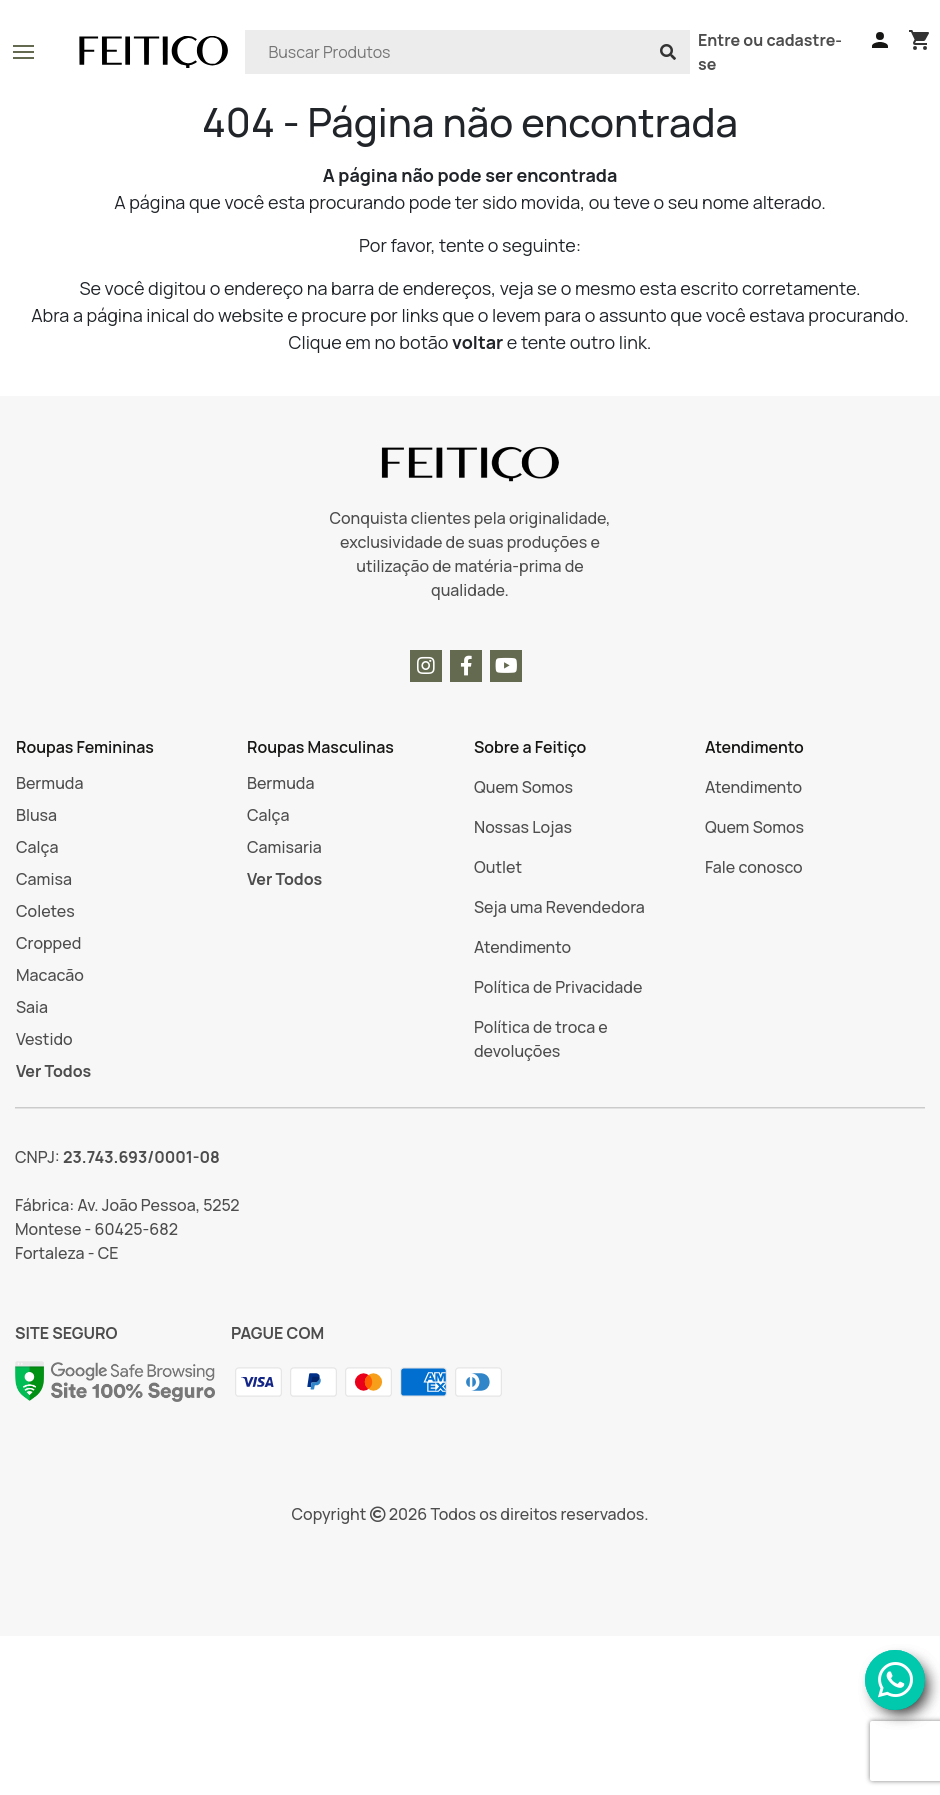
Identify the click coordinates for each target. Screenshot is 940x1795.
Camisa (44, 879)
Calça (37, 847)
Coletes (45, 911)
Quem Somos (523, 787)
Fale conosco (754, 867)
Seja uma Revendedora (559, 907)
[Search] (467, 52)
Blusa (36, 815)
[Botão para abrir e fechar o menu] (23, 52)
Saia (32, 1007)
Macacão (50, 975)
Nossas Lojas (523, 827)
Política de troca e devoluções (541, 1039)
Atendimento (522, 947)
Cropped (48, 943)
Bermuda (49, 783)
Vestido (44, 1039)
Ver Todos (53, 1071)
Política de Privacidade (558, 987)
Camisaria (284, 847)
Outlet (498, 867)
